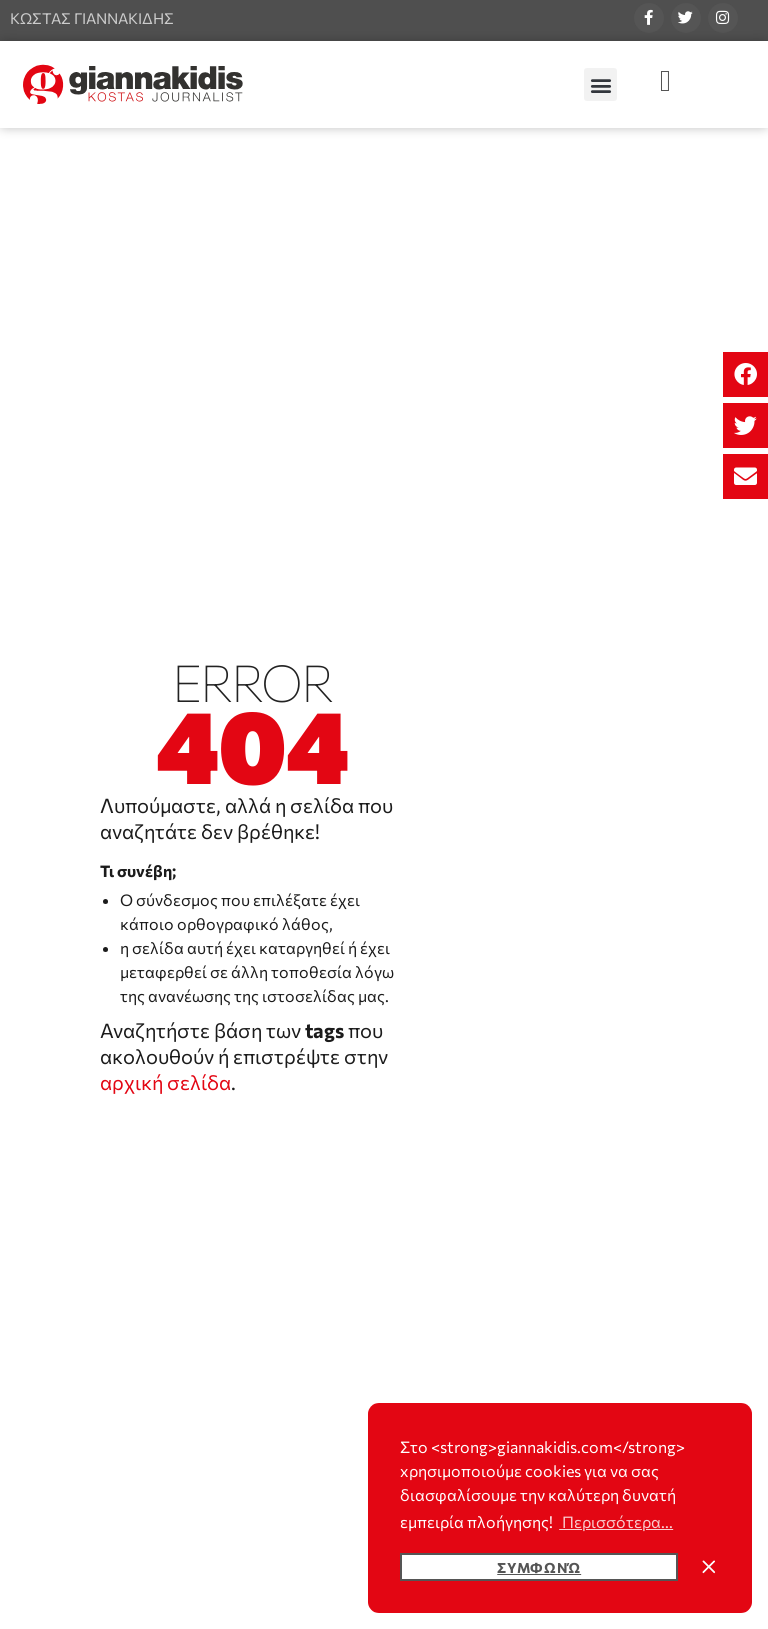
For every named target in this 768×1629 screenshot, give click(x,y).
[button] (745, 374)
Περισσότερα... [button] (616, 1521)
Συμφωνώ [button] (539, 1567)
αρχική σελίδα (165, 1082)
